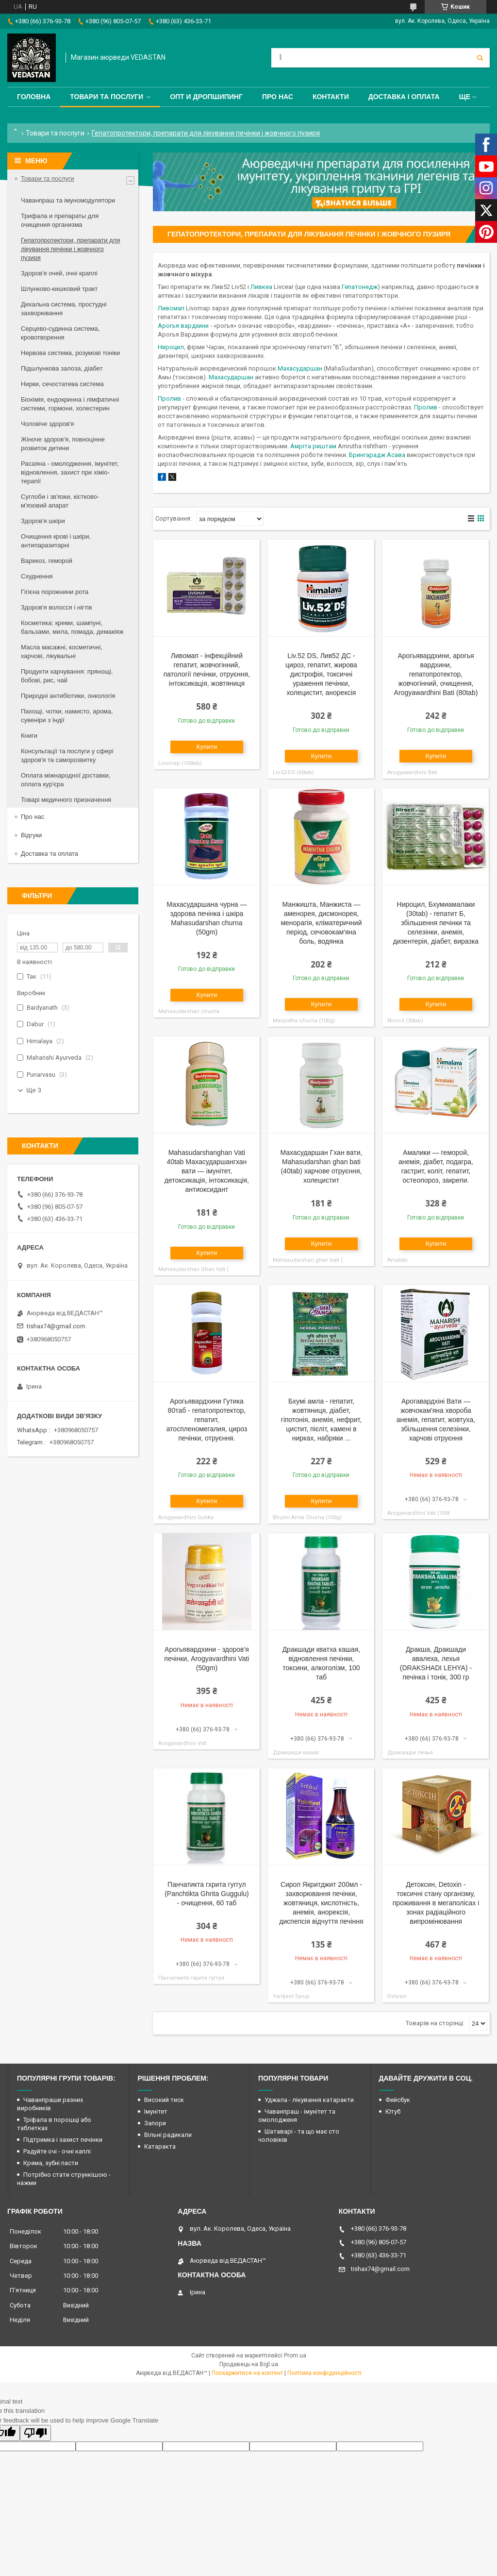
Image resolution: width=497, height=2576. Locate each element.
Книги (29, 735)
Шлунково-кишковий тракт (59, 288)
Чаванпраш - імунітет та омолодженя (296, 2115)
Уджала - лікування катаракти (309, 2099)
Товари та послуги (106, 97)
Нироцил (171, 347)
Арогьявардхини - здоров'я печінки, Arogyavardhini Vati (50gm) (206, 1658)
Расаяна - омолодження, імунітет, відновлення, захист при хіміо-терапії (69, 472)
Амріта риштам (313, 446)
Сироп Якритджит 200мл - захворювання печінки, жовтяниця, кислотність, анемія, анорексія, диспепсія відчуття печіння (321, 1903)
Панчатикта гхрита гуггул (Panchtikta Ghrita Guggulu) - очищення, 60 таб (207, 1894)
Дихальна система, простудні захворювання (64, 309)
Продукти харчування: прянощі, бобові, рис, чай (67, 676)
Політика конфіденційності (324, 2373)
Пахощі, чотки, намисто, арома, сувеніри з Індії (67, 716)
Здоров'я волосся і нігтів (56, 607)
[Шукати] (480, 58)
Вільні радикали (168, 2134)
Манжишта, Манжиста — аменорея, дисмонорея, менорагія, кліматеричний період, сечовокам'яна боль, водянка (321, 922)
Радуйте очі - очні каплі (57, 2151)
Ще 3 (33, 1090)
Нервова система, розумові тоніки (70, 352)
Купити (207, 746)
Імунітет (155, 2111)
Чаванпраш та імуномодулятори (68, 200)
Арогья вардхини (183, 325)
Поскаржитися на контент (247, 2373)
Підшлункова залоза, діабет (61, 368)
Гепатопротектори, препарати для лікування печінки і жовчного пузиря (70, 249)
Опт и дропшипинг (206, 97)
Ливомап (171, 308)
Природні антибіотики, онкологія (68, 695)
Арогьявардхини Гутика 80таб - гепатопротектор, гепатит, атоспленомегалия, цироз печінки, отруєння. (207, 1419)
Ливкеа (261, 286)
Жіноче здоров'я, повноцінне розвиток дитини (63, 444)
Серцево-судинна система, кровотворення (60, 333)
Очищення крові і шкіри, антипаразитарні (56, 541)
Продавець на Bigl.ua (248, 2364)
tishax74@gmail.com (56, 1326)
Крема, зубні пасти (50, 2163)
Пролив (169, 398)
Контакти (331, 97)
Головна (33, 97)
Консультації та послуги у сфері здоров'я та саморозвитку (67, 755)
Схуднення (36, 576)
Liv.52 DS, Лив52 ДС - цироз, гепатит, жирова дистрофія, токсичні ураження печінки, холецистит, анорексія (321, 674)
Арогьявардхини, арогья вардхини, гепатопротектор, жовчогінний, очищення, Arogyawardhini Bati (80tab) (436, 674)
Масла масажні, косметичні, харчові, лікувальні (61, 652)
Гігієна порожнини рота (54, 591)
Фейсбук (397, 2099)
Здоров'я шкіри (43, 521)
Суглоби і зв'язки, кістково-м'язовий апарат (60, 501)
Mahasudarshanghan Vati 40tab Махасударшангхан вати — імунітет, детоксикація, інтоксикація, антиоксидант (207, 1171)
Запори (155, 2123)
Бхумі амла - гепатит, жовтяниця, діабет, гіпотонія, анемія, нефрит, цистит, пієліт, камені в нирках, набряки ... (321, 1419)
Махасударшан (300, 368)
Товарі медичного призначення (66, 799)
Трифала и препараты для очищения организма (60, 220)
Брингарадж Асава (377, 454)
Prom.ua (295, 2355)
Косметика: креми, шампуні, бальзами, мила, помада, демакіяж (72, 627)
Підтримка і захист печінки (62, 2139)
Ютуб (392, 2111)
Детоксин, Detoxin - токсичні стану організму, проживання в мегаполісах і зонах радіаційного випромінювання (436, 1903)
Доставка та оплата (49, 853)
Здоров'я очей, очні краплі (59, 273)
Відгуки (31, 835)
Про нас (277, 97)
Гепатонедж (360, 286)
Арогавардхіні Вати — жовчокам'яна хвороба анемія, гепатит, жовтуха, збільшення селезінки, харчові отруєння (436, 1419)
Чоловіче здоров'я (47, 423)
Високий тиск (164, 2099)
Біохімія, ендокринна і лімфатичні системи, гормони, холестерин (70, 404)
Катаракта (160, 2146)
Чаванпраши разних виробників (50, 2104)
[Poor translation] (35, 2433)
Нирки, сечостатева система (62, 384)
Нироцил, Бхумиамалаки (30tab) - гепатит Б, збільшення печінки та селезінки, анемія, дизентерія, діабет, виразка (436, 922)
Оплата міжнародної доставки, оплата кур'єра (65, 780)
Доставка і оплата (404, 97)
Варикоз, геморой (46, 560)
